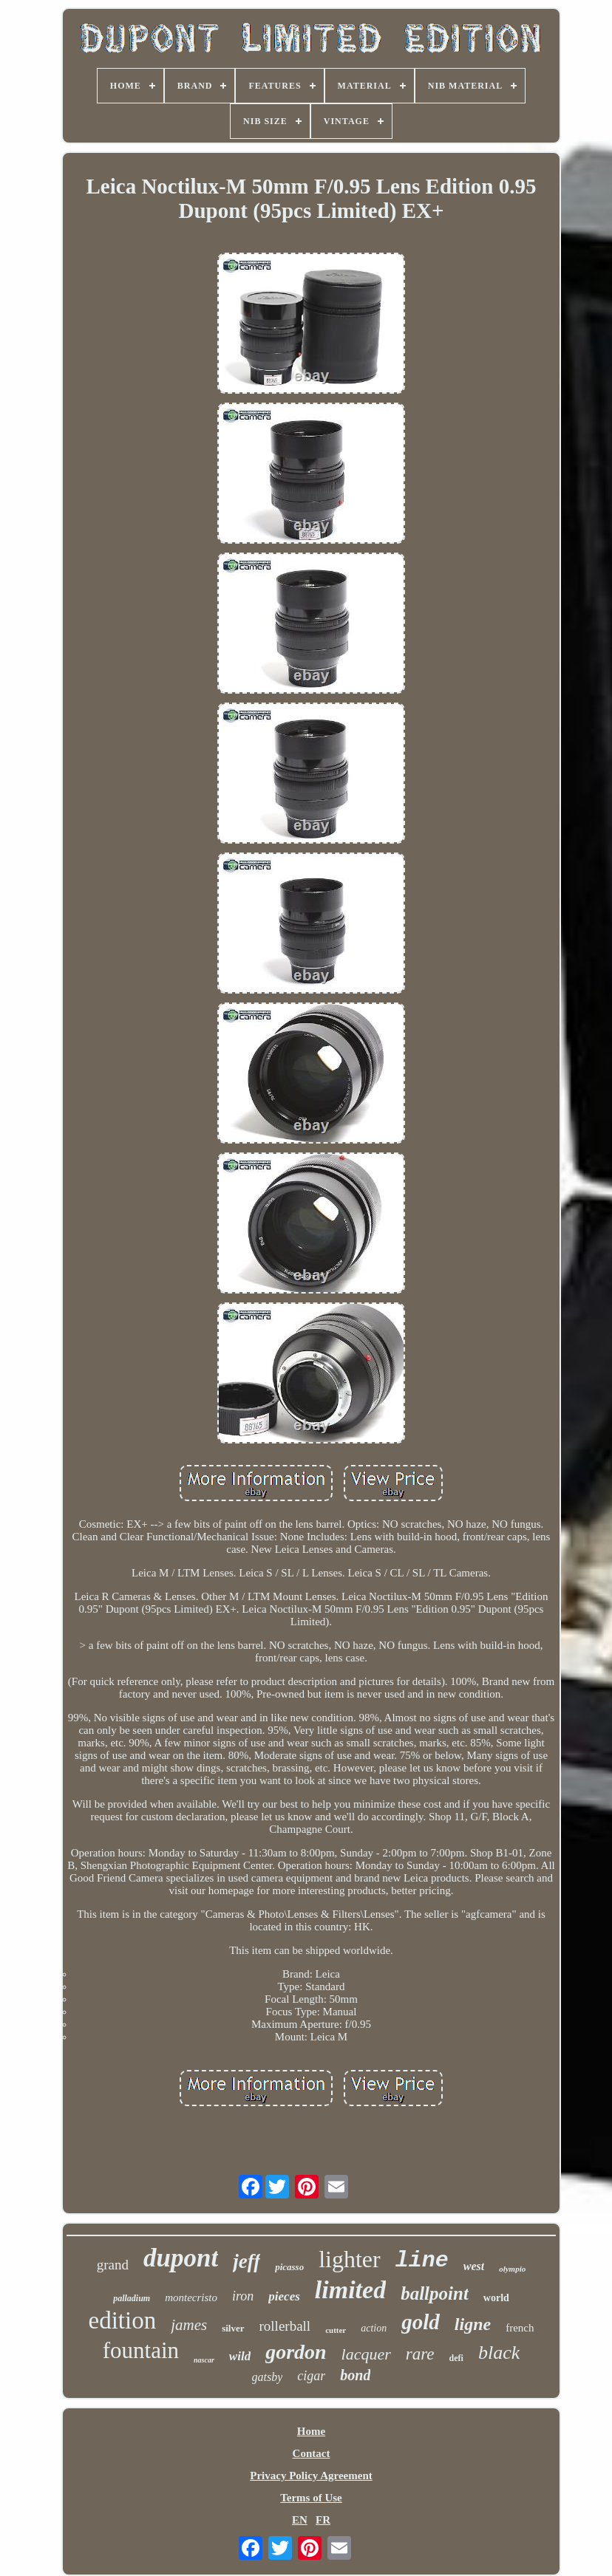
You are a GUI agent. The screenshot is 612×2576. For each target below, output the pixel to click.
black (499, 2352)
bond (355, 2375)
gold (420, 2322)
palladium (131, 2298)
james (189, 2325)
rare (420, 2354)
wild (240, 2356)
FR (323, 2520)
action (374, 2328)
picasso (289, 2266)
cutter (335, 2330)
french (520, 2328)
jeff (246, 2261)
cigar (311, 2375)
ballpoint (435, 2293)
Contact (311, 2453)
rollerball (285, 2326)
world (496, 2297)
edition (123, 2320)
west (473, 2266)
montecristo (191, 2297)
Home (311, 2431)
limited (350, 2289)
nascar (204, 2360)
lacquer (366, 2354)
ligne (473, 2324)
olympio (512, 2268)
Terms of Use (311, 2498)
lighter (350, 2259)
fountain (141, 2350)
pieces (283, 2296)
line (422, 2260)
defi (456, 2358)
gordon (295, 2351)
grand (113, 2264)
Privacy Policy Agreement (311, 2475)
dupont (180, 2258)
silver (233, 2328)
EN (299, 2520)
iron (243, 2296)
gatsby (267, 2377)
